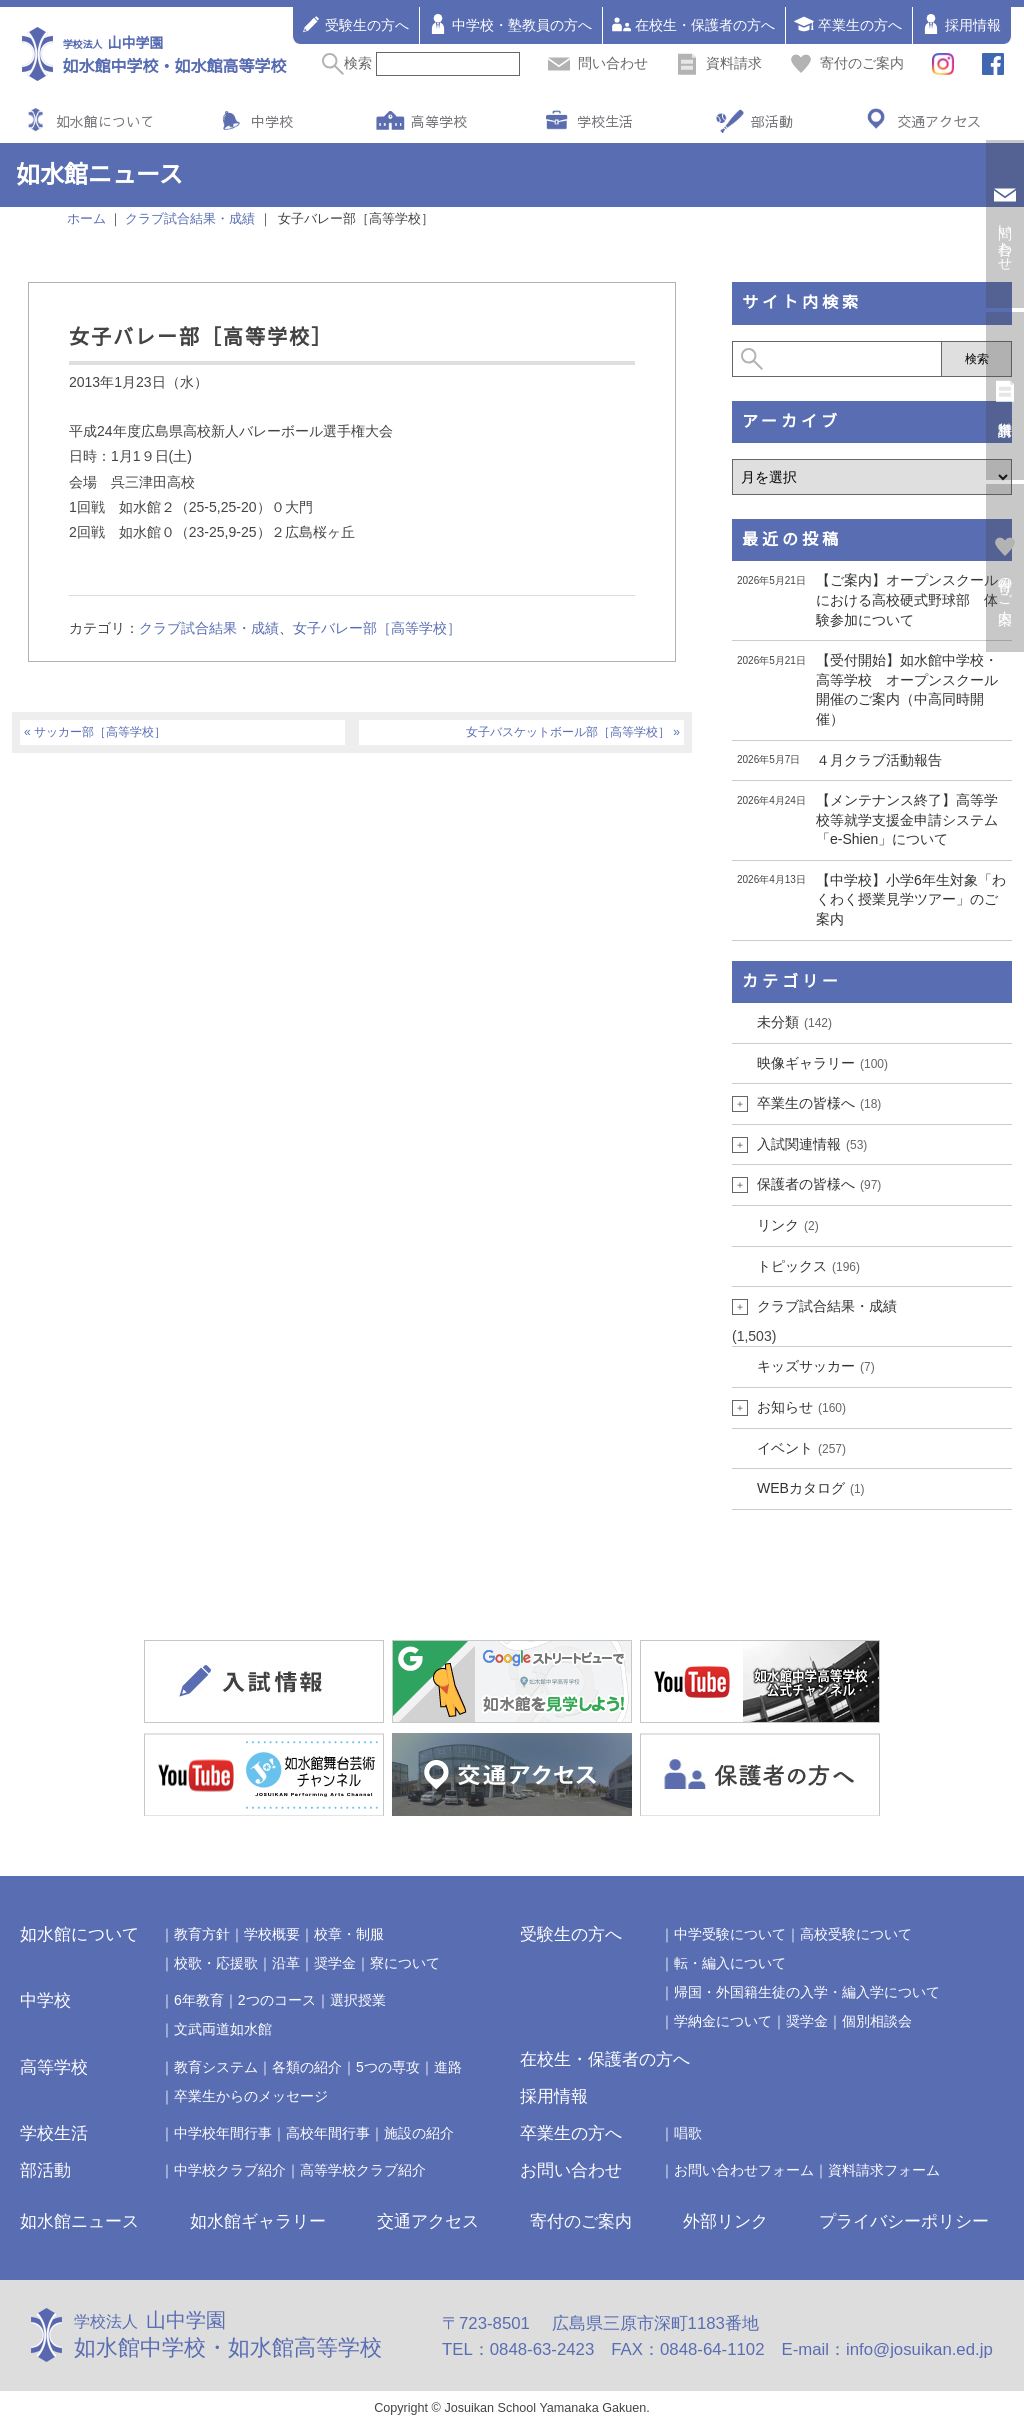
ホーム (86, 219)
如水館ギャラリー (258, 2221)
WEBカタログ (811, 1488)
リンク (788, 1225)
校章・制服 (349, 1934)
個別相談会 (877, 2021)
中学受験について (730, 1934)
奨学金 (335, 1963)
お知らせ (801, 1407)
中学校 (272, 121)
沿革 (286, 1963)
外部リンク (725, 2221)
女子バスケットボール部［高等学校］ (568, 732)
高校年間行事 (328, 2133)
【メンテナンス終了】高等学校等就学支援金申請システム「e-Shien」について (907, 819)
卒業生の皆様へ (819, 1103)
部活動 (772, 121)
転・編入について (730, 1963)
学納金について (723, 2021)
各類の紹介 (307, 2067)
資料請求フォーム (884, 2170)
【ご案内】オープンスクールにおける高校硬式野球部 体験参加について (907, 599)
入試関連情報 (812, 1144)
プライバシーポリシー (904, 2221)
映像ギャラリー (822, 1063)
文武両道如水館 (223, 2029)
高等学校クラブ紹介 (363, 2170)
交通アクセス (939, 121)
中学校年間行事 (223, 2133)
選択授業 (358, 2000)
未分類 (794, 1022)
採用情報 (961, 24)
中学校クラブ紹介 (230, 2170)
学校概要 (272, 1934)
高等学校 (439, 121)
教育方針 (202, 1934)
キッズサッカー (816, 1366)
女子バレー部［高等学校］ (377, 628)
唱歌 (688, 2133)
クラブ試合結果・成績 (209, 628)
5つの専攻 (388, 2067)
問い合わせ (598, 63)
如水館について (105, 121)
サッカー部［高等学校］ (100, 732)
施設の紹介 (419, 2133)
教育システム (216, 2067)
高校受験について (856, 1934)
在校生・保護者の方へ (693, 24)
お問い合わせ (571, 2170)
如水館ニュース (79, 2221)
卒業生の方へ (848, 24)
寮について (405, 1963)
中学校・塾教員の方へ (510, 24)
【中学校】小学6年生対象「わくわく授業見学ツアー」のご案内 (911, 899)
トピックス (808, 1266)
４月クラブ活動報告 (879, 760)
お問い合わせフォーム (744, 2170)
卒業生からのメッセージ (251, 2096)
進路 (448, 2067)
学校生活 (605, 121)
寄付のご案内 (847, 63)
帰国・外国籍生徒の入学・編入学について (807, 1992)
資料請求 (719, 63)
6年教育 (199, 2000)
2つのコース (277, 2000)
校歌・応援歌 (216, 1963)
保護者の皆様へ (819, 1184)
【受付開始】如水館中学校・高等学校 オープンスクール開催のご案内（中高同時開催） (907, 689)
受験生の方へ (355, 24)
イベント (801, 1448)
